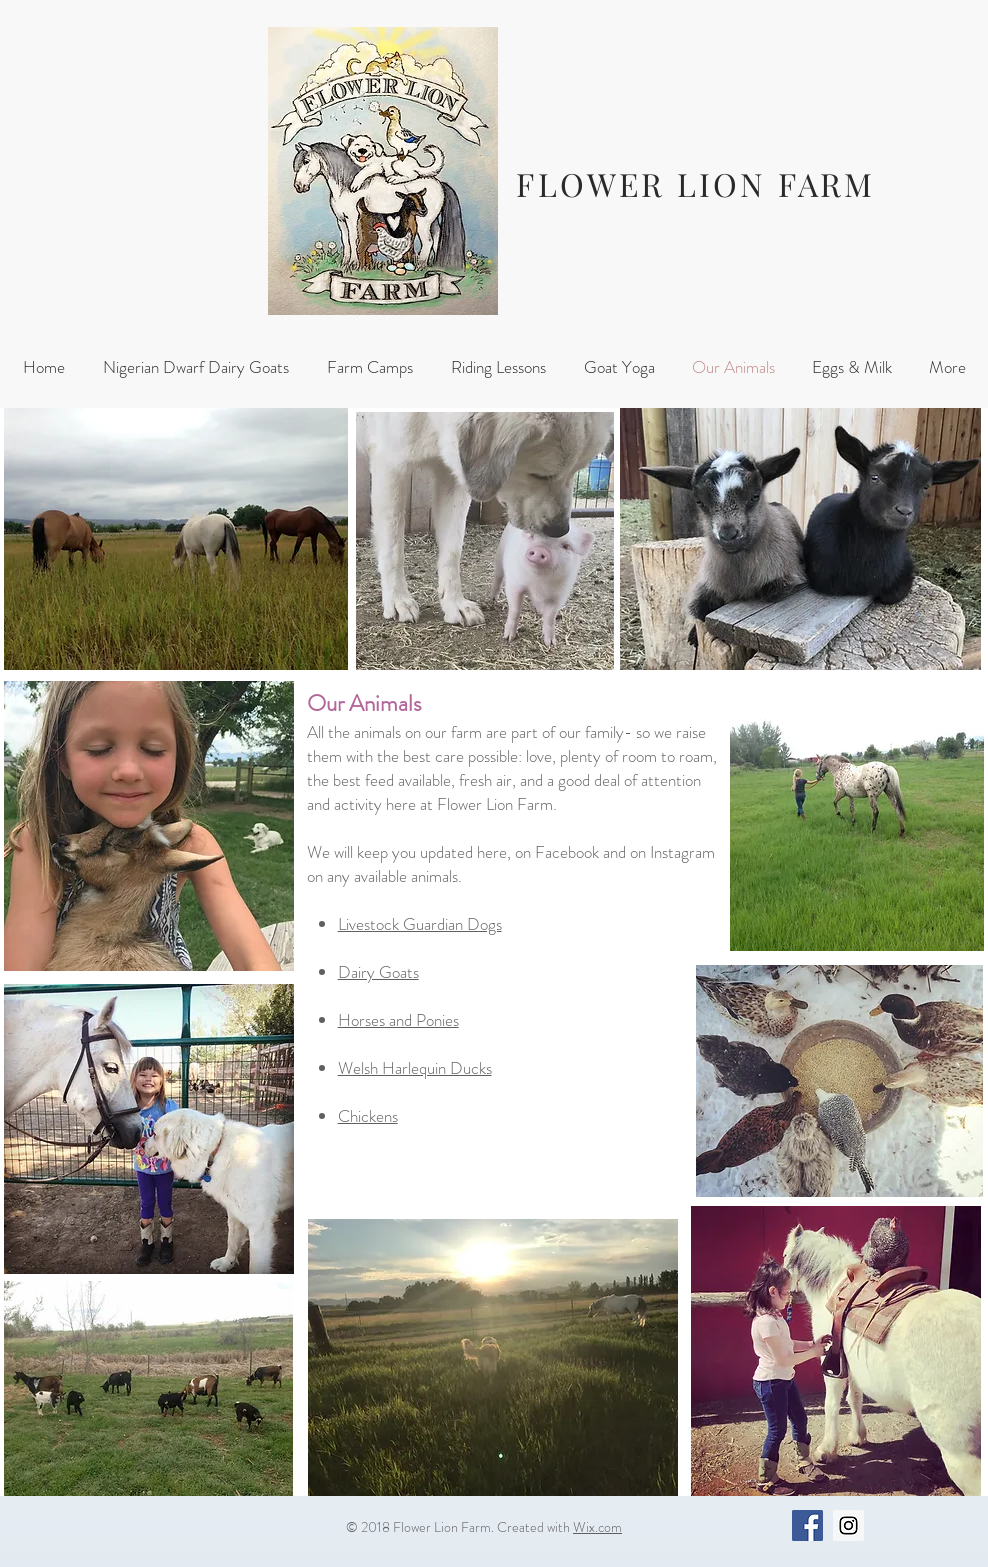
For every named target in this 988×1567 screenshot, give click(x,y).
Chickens (368, 1116)
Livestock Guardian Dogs (420, 924)
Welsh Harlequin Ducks (415, 1068)
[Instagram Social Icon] (848, 1525)
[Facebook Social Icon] (807, 1525)
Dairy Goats (378, 972)
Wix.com (597, 1527)
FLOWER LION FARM (695, 183)
